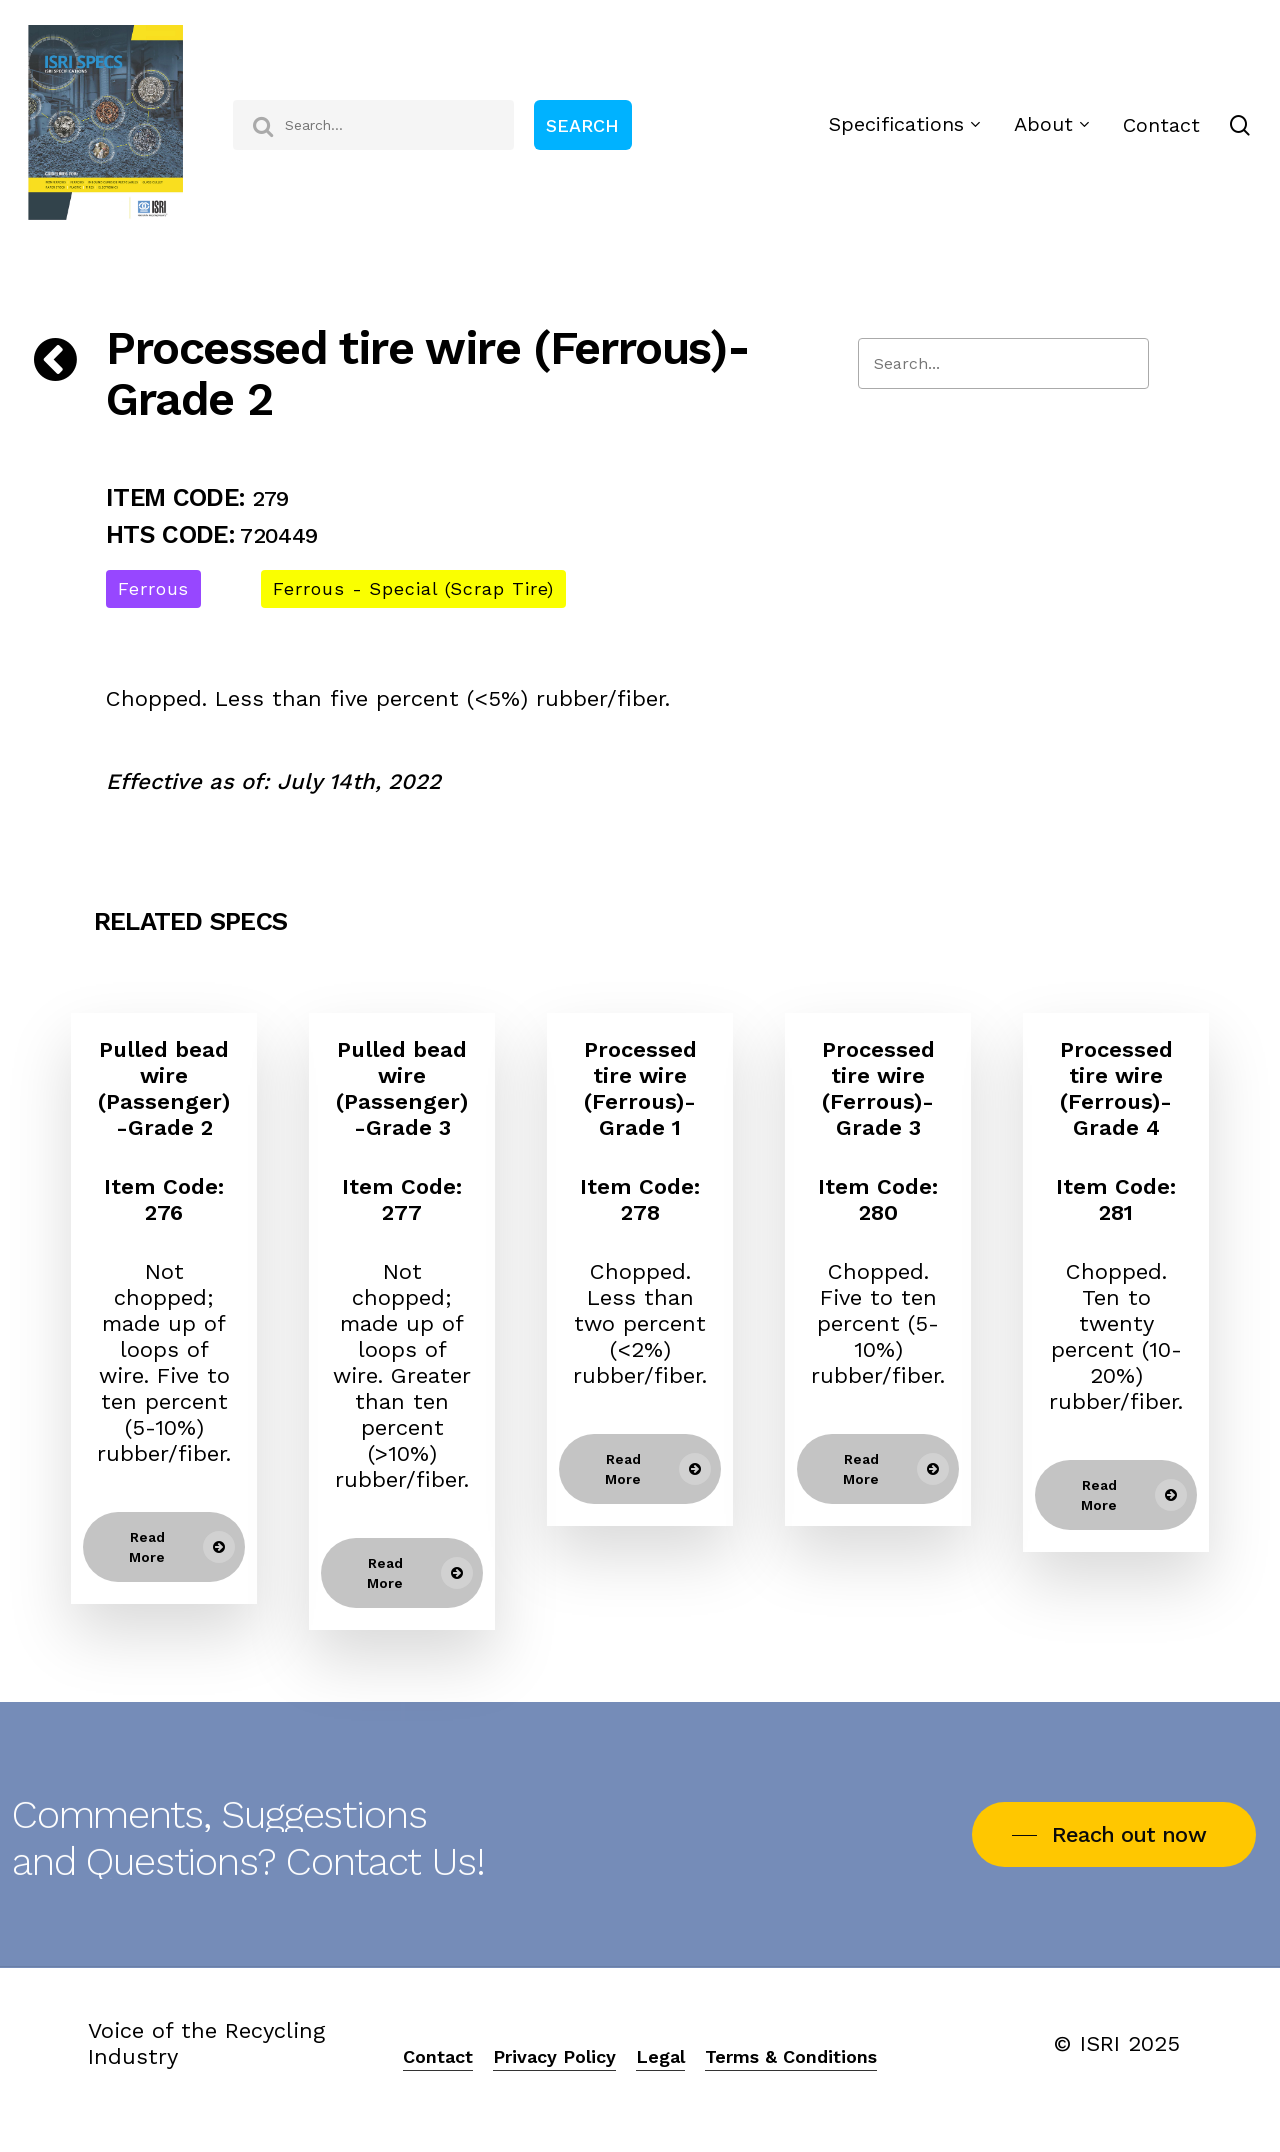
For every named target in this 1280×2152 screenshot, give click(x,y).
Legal (660, 2056)
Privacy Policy (554, 2056)
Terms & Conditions (791, 2056)
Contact (438, 2056)
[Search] (1003, 363)
